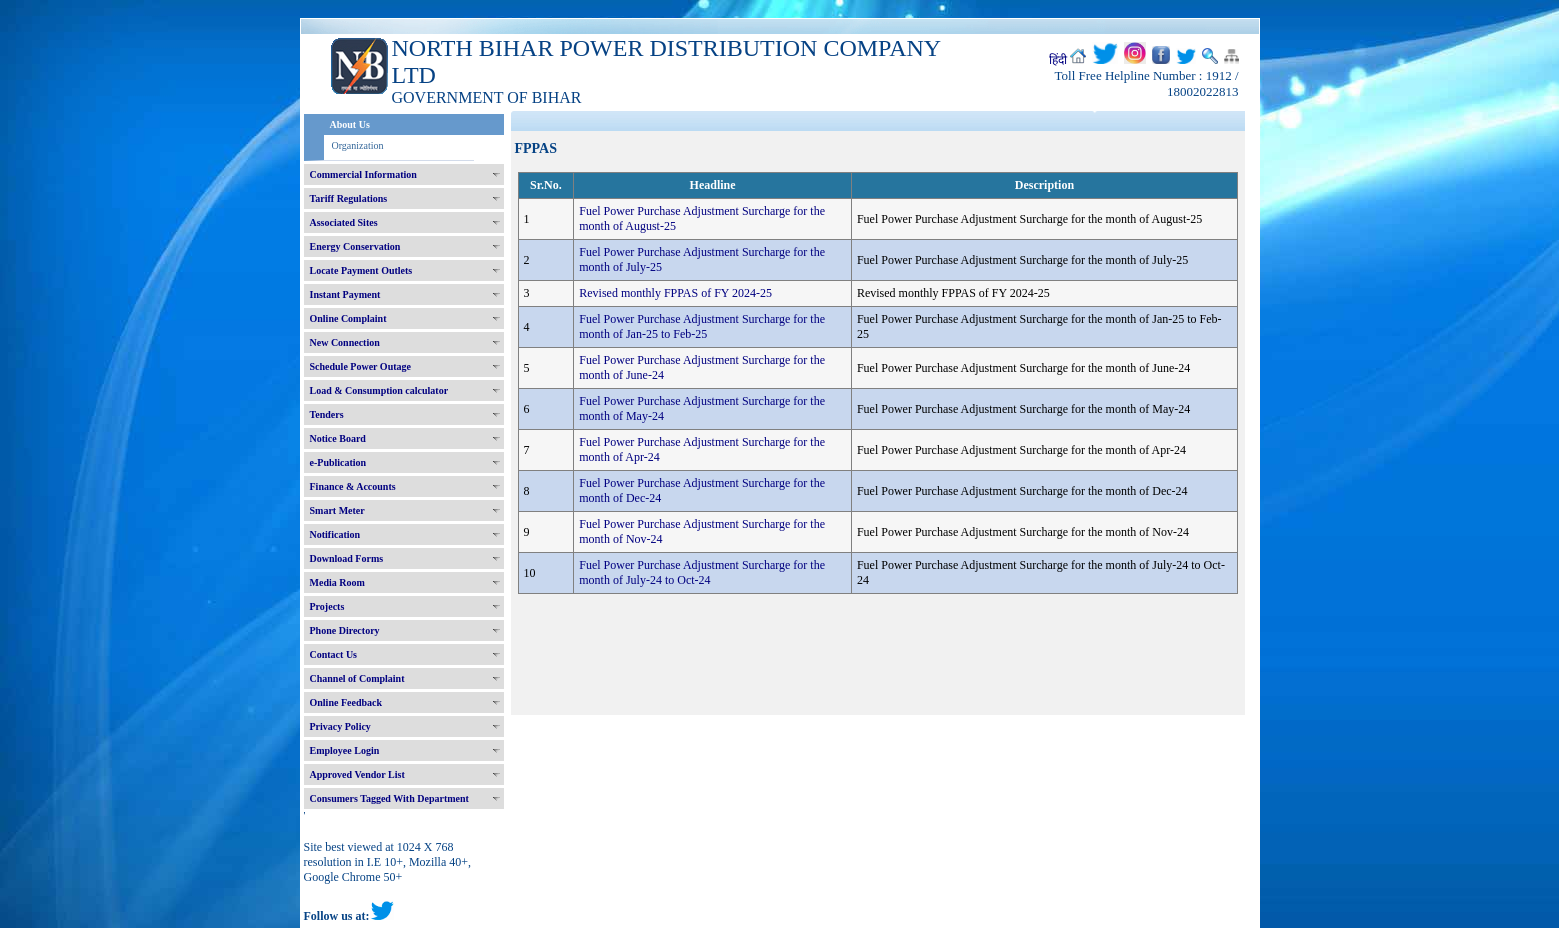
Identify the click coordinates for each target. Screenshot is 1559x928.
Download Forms (347, 558)
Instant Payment (345, 294)
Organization (358, 145)
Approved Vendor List (357, 774)
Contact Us (334, 654)
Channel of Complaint (357, 678)
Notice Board (338, 438)
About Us (350, 124)
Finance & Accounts (353, 486)
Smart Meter (337, 510)
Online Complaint (348, 318)
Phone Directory (345, 630)
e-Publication (338, 462)
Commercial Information (363, 174)
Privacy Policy (340, 726)
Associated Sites (344, 222)
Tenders (327, 414)
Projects (327, 606)
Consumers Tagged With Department (389, 798)
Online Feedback (346, 702)
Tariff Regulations (349, 198)
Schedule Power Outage (360, 366)
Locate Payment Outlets (361, 270)
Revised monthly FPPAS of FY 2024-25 (675, 293)
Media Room (337, 582)
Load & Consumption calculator (379, 390)
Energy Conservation (355, 246)
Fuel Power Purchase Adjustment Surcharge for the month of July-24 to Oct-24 (702, 572)
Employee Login (345, 750)
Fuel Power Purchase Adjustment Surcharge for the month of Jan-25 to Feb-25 (702, 326)
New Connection (345, 342)
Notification (335, 534)
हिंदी (1058, 60)
